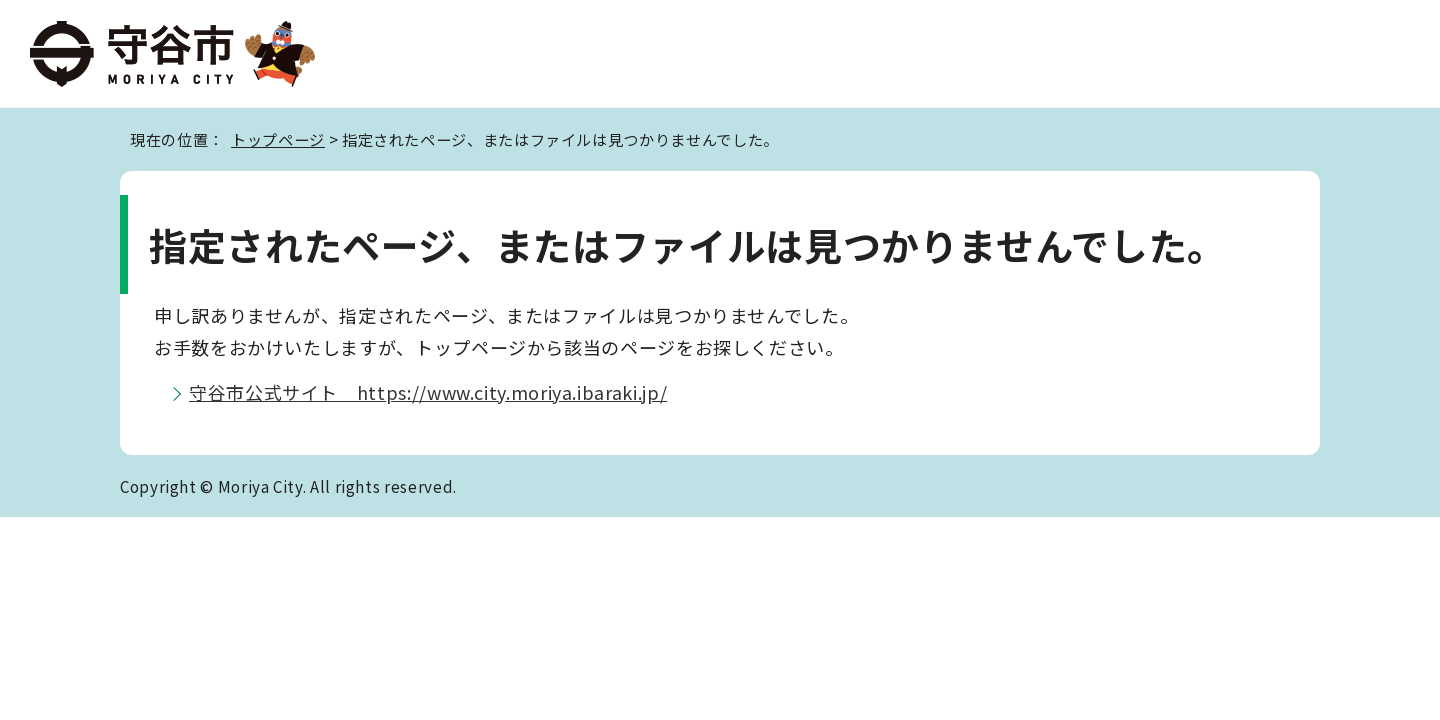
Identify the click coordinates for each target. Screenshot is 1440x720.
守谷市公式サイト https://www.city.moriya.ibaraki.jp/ (428, 392)
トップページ (278, 139)
